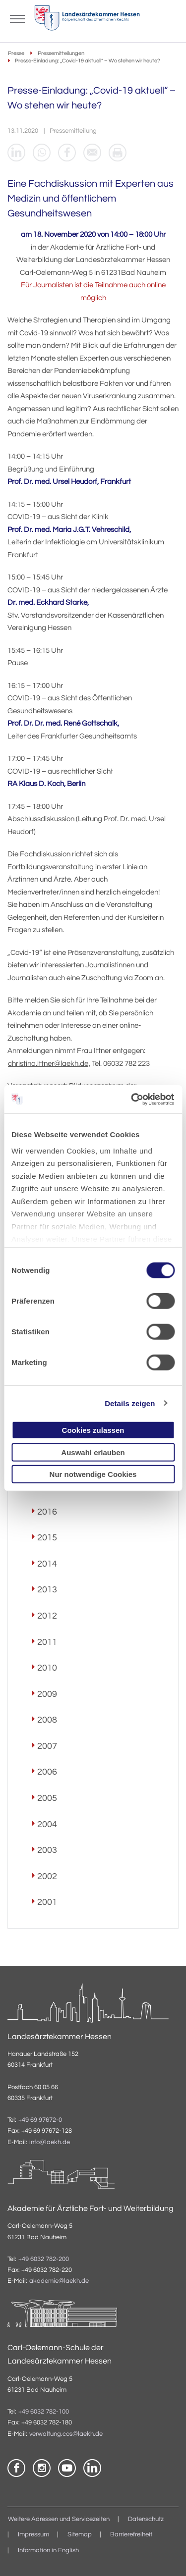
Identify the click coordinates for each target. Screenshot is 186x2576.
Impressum (33, 2534)
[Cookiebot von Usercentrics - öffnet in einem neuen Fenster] (132, 1099)
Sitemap (79, 2534)
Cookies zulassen (93, 1430)
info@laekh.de (49, 2142)
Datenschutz (146, 2519)
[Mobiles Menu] (17, 18)
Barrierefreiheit (131, 2534)
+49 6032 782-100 (43, 2412)
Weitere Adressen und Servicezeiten (59, 2519)
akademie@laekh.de (59, 2281)
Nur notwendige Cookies (93, 1474)
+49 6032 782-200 (43, 2259)
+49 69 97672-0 (40, 2120)
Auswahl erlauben (92, 1452)
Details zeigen (130, 1403)
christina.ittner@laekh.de (48, 1063)
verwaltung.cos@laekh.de (66, 2434)
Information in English (48, 2550)
